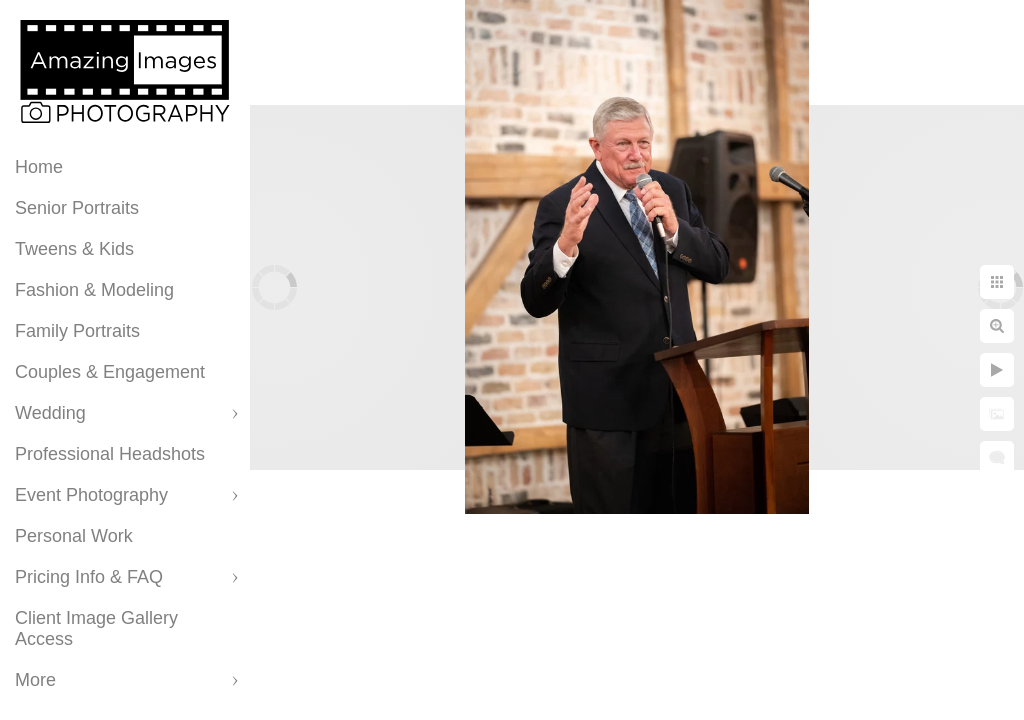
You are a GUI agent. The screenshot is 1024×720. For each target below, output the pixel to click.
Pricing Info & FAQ (89, 577)
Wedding (50, 413)
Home (39, 167)
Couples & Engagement (110, 372)
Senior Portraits (77, 208)
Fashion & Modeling (94, 290)
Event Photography (91, 495)
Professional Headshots (110, 454)
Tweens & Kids (74, 249)
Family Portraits (77, 331)
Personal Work (74, 536)
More (35, 680)
